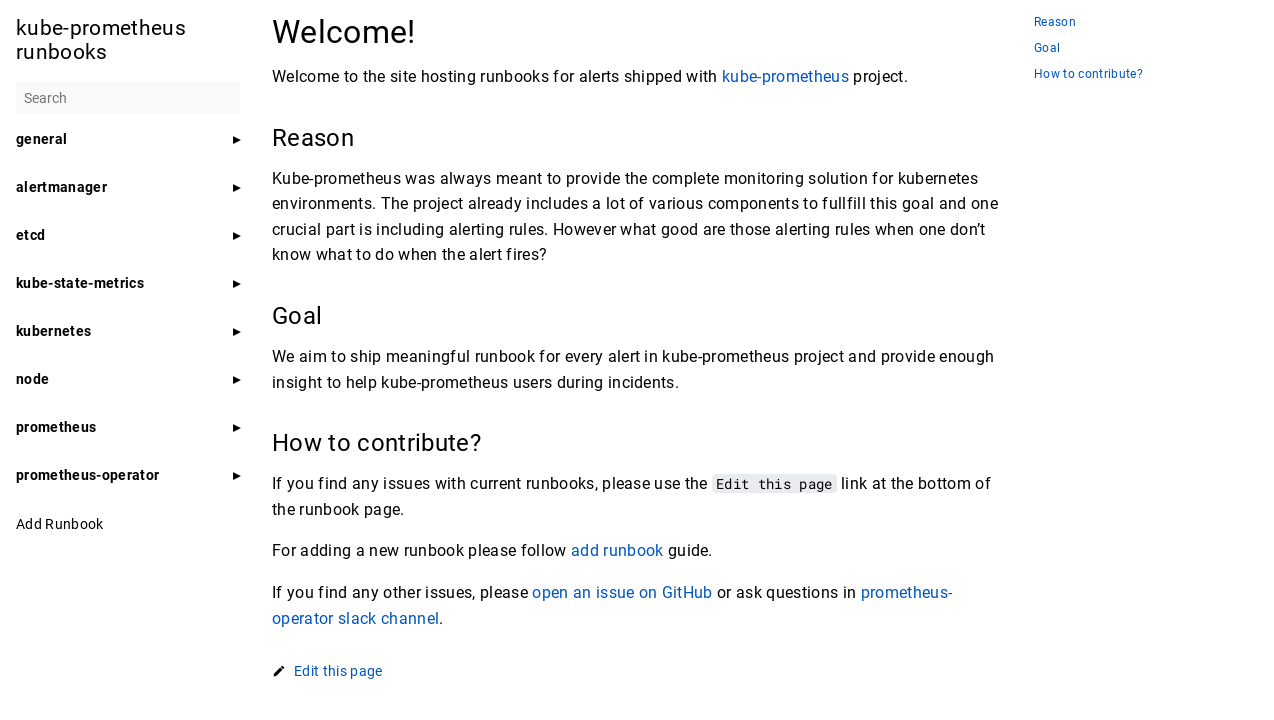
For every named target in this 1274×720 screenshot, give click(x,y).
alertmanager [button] (61, 187)
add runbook (617, 550)
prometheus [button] (56, 427)
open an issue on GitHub (622, 592)
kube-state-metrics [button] (80, 283)
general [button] (41, 139)
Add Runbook (60, 524)
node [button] (32, 379)
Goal (1047, 48)
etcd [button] (30, 235)
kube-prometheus (785, 76)
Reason (1055, 22)
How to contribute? (1088, 74)
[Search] (128, 98)
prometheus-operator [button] (87, 475)
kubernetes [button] (53, 331)
